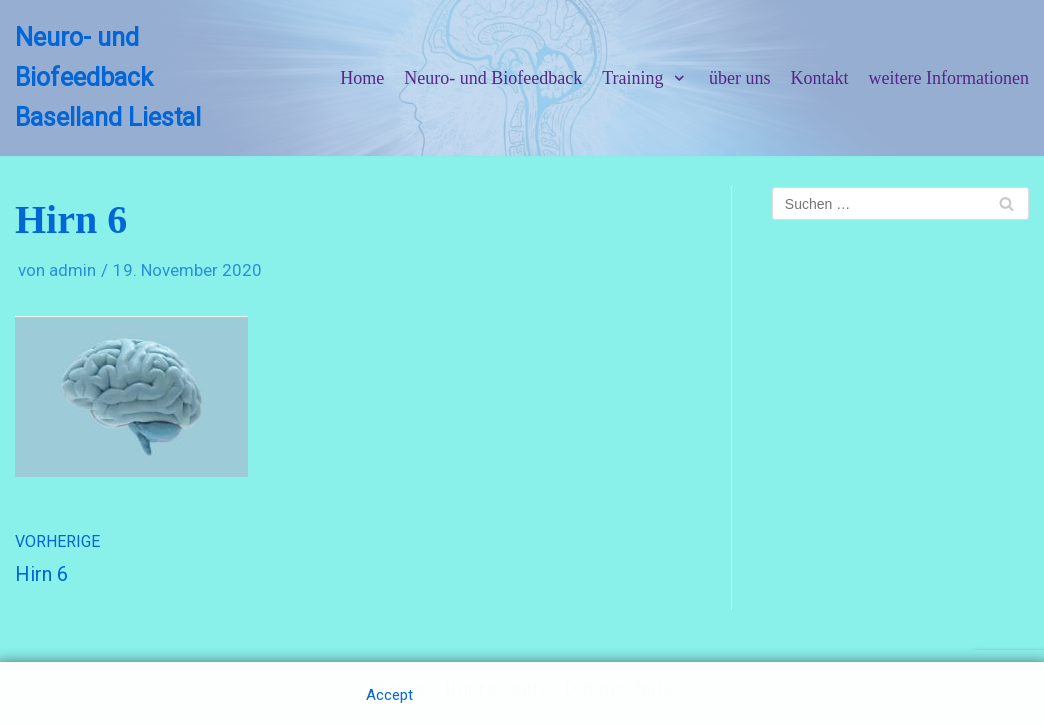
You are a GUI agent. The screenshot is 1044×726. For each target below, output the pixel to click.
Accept (389, 695)
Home (362, 78)
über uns (740, 78)
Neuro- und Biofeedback (493, 78)
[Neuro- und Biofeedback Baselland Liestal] (130, 78)
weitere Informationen (949, 78)
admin (72, 270)
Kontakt (820, 78)
